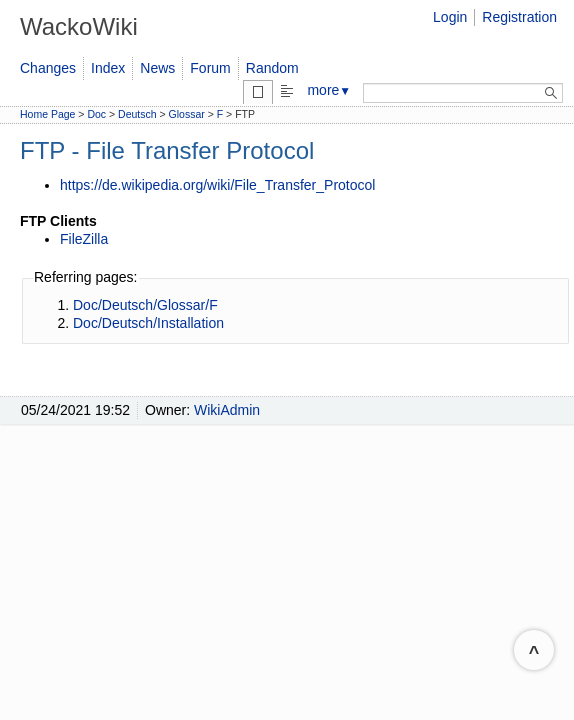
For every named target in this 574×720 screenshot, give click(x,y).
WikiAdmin (227, 410)
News (157, 68)
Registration (519, 17)
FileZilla (84, 239)
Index (108, 68)
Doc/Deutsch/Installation (148, 323)
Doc (96, 114)
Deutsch (137, 114)
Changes (48, 68)
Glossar (187, 114)
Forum (210, 68)
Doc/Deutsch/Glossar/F (145, 305)
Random (272, 68)
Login (450, 17)
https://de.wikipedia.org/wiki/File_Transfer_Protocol (217, 185)
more (329, 90)
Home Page (47, 114)
